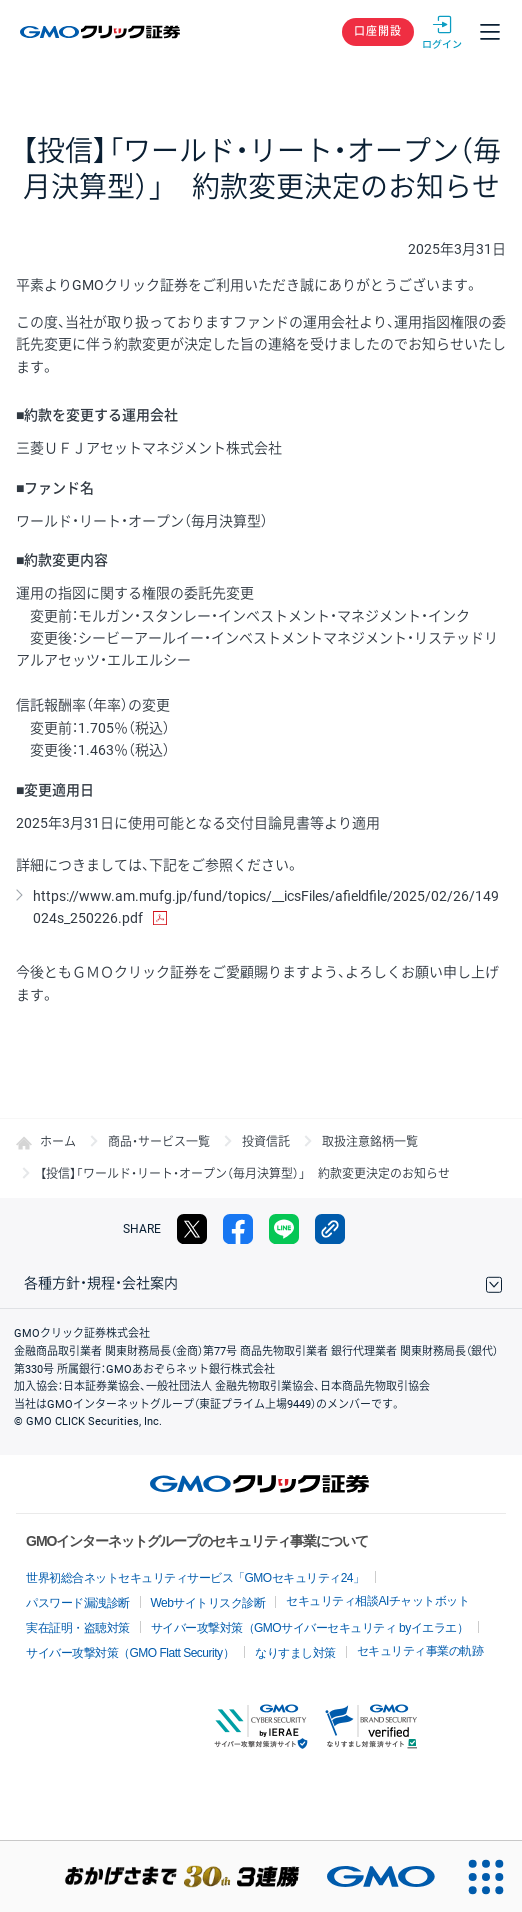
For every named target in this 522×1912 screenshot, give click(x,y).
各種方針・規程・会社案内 (101, 1283)
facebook (238, 1229)
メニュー (490, 32)
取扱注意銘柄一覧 (370, 1142)
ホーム (58, 1142)
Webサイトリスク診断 (208, 1603)
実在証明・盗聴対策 (78, 1628)
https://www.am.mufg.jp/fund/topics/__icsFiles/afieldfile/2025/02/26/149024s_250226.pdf (266, 907)
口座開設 (378, 31)
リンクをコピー (330, 1229)
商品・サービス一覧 (159, 1142)
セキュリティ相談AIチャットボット (377, 1601)
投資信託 (266, 1142)
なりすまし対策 (295, 1653)
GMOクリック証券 (101, 32)
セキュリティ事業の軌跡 (420, 1651)
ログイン (442, 32)
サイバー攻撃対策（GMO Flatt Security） (130, 1653)
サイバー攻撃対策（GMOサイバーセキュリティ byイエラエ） (310, 1628)
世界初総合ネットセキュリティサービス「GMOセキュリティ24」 (195, 1578)
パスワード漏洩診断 (78, 1603)
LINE (284, 1229)
